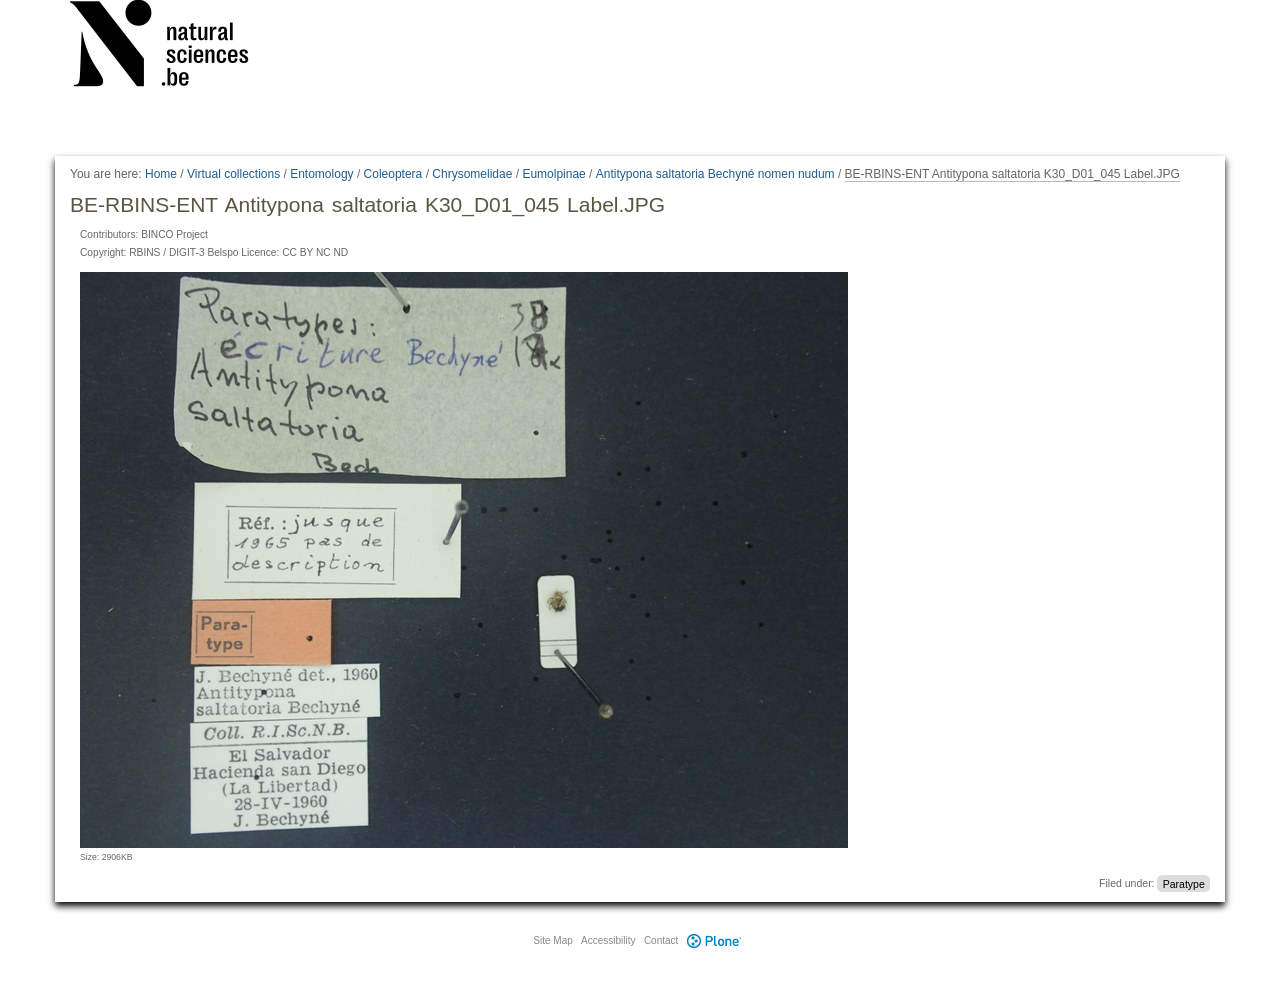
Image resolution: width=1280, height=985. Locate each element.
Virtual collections (233, 174)
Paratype (1184, 883)
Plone (714, 940)
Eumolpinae (553, 174)
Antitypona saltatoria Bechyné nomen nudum (715, 174)
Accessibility (608, 940)
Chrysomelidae (472, 174)
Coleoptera (393, 174)
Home (161, 174)
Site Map (552, 940)
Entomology (321, 174)
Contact (661, 940)
